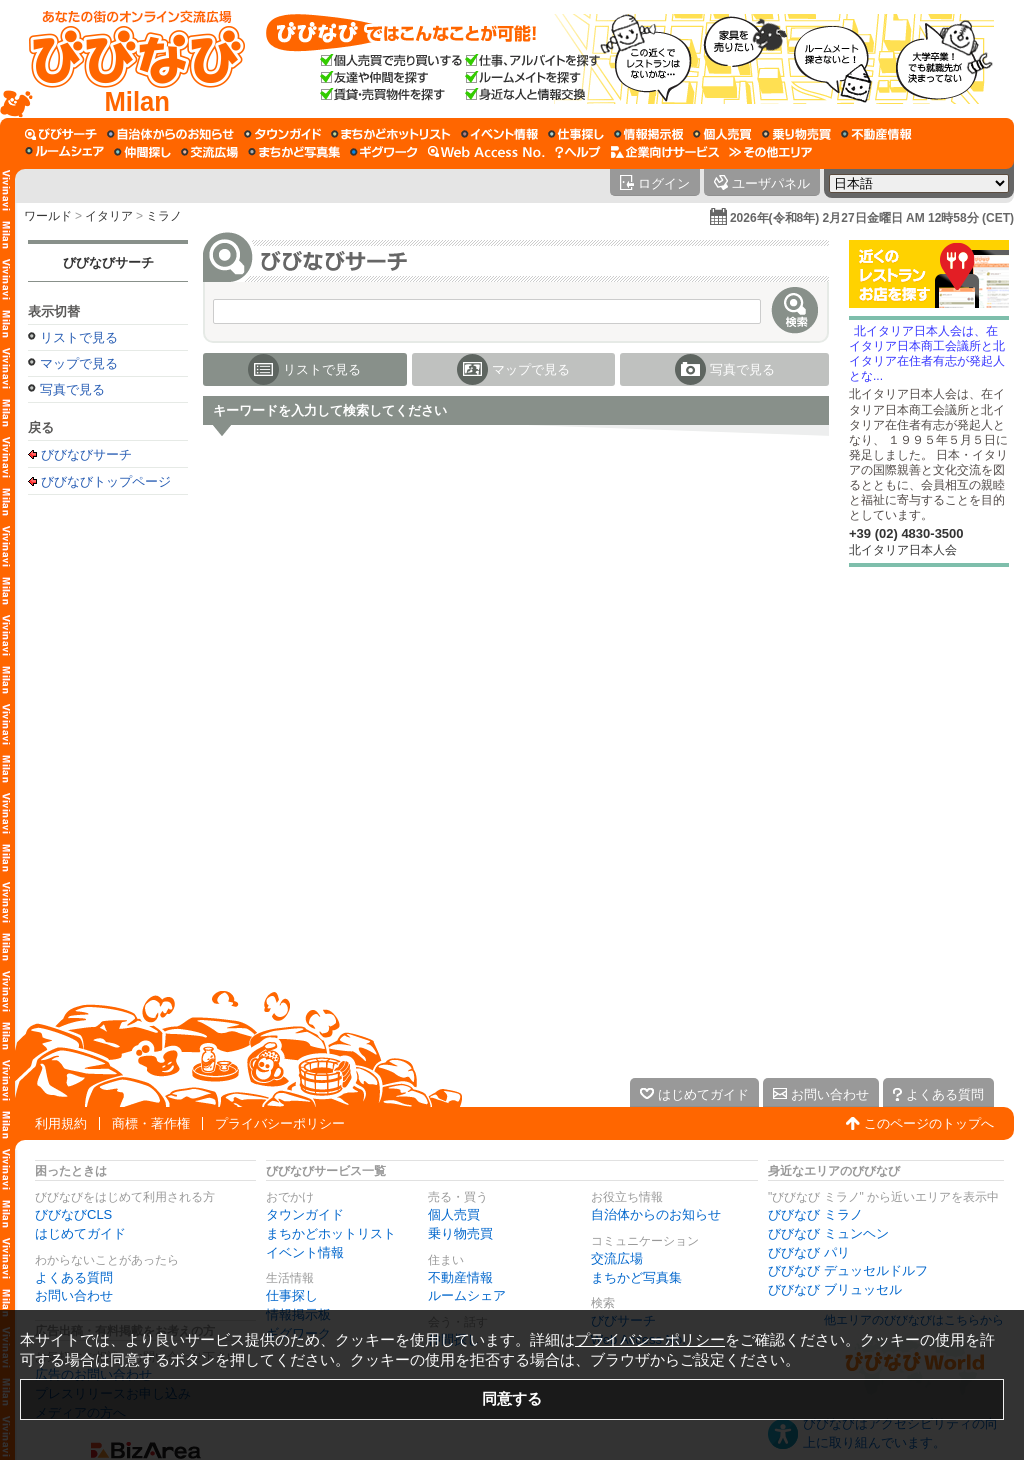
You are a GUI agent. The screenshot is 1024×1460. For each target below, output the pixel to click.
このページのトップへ (929, 1123)
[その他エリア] (770, 152)
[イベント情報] (499, 134)
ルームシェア (467, 1295)
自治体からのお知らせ (656, 1214)
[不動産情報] (876, 134)
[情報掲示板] (648, 134)
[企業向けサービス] (665, 152)
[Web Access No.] (486, 152)
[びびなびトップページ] (127, 59)
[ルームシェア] (64, 152)
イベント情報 (305, 1252)
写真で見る (72, 389)
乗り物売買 (460, 1233)
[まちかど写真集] (294, 152)
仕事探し (292, 1295)
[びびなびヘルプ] (578, 152)
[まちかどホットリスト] (391, 134)
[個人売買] (722, 134)
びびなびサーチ (108, 262)
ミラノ (164, 216)
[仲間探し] (142, 152)
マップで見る (79, 363)
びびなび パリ (809, 1252)
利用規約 (61, 1123)
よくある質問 (74, 1277)
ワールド (48, 216)
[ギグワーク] (384, 152)
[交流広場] (209, 152)
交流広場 (617, 1258)
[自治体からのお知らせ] (170, 134)
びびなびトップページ (106, 481)
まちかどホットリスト (331, 1233)
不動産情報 (460, 1277)
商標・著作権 (151, 1123)
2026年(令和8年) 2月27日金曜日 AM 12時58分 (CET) (872, 218)
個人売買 (454, 1214)
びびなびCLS (73, 1214)
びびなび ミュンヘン (828, 1233)
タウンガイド (305, 1214)
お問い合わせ (74, 1295)
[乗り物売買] (796, 134)
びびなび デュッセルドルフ (848, 1270)
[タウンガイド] (282, 134)
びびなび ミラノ (815, 1214)
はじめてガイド (80, 1233)
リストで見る (79, 337)
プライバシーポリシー (280, 1123)
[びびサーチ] (61, 134)
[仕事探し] (576, 134)
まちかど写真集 (636, 1277)
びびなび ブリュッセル (835, 1289)
